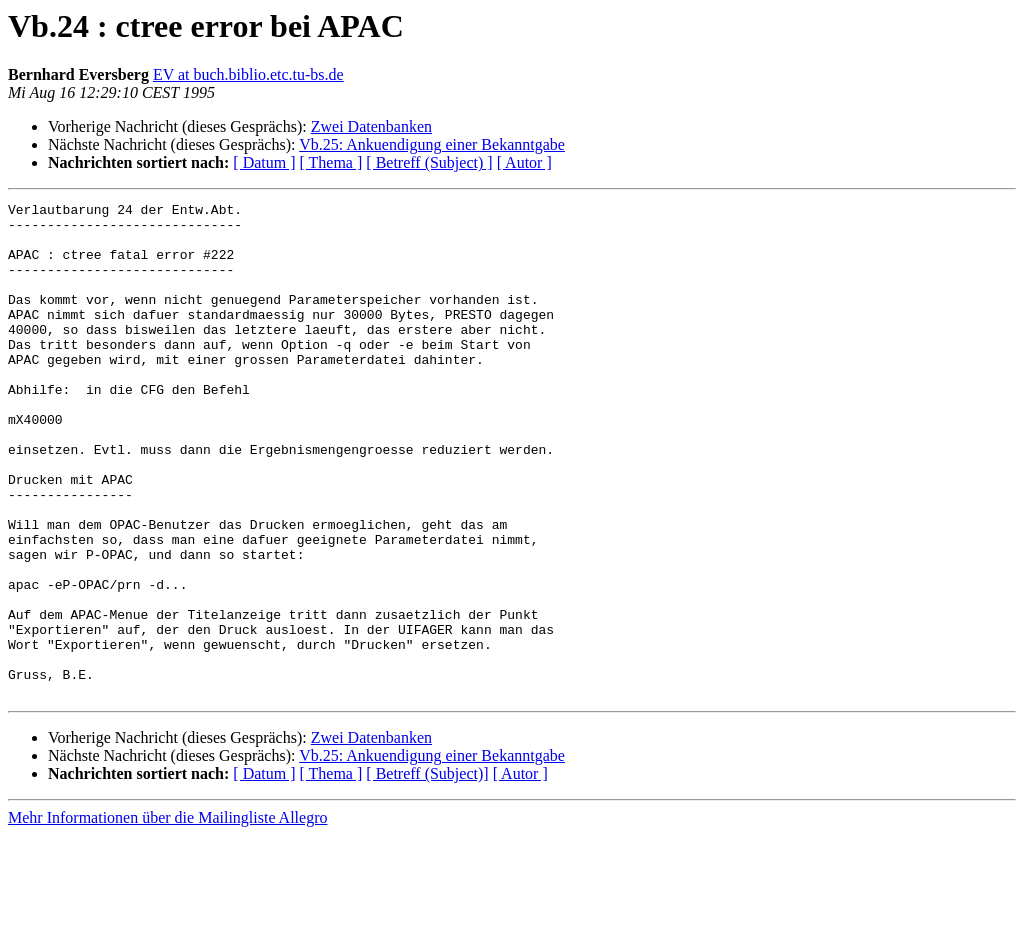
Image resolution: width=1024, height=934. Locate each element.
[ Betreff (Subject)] (427, 872)
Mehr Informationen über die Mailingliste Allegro (167, 916)
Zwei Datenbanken (371, 126)
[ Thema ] (331, 162)
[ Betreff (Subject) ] (429, 162)
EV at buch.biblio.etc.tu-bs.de (248, 74)
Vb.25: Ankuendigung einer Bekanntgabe (432, 144)
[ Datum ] (264, 162)
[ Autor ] (524, 162)
